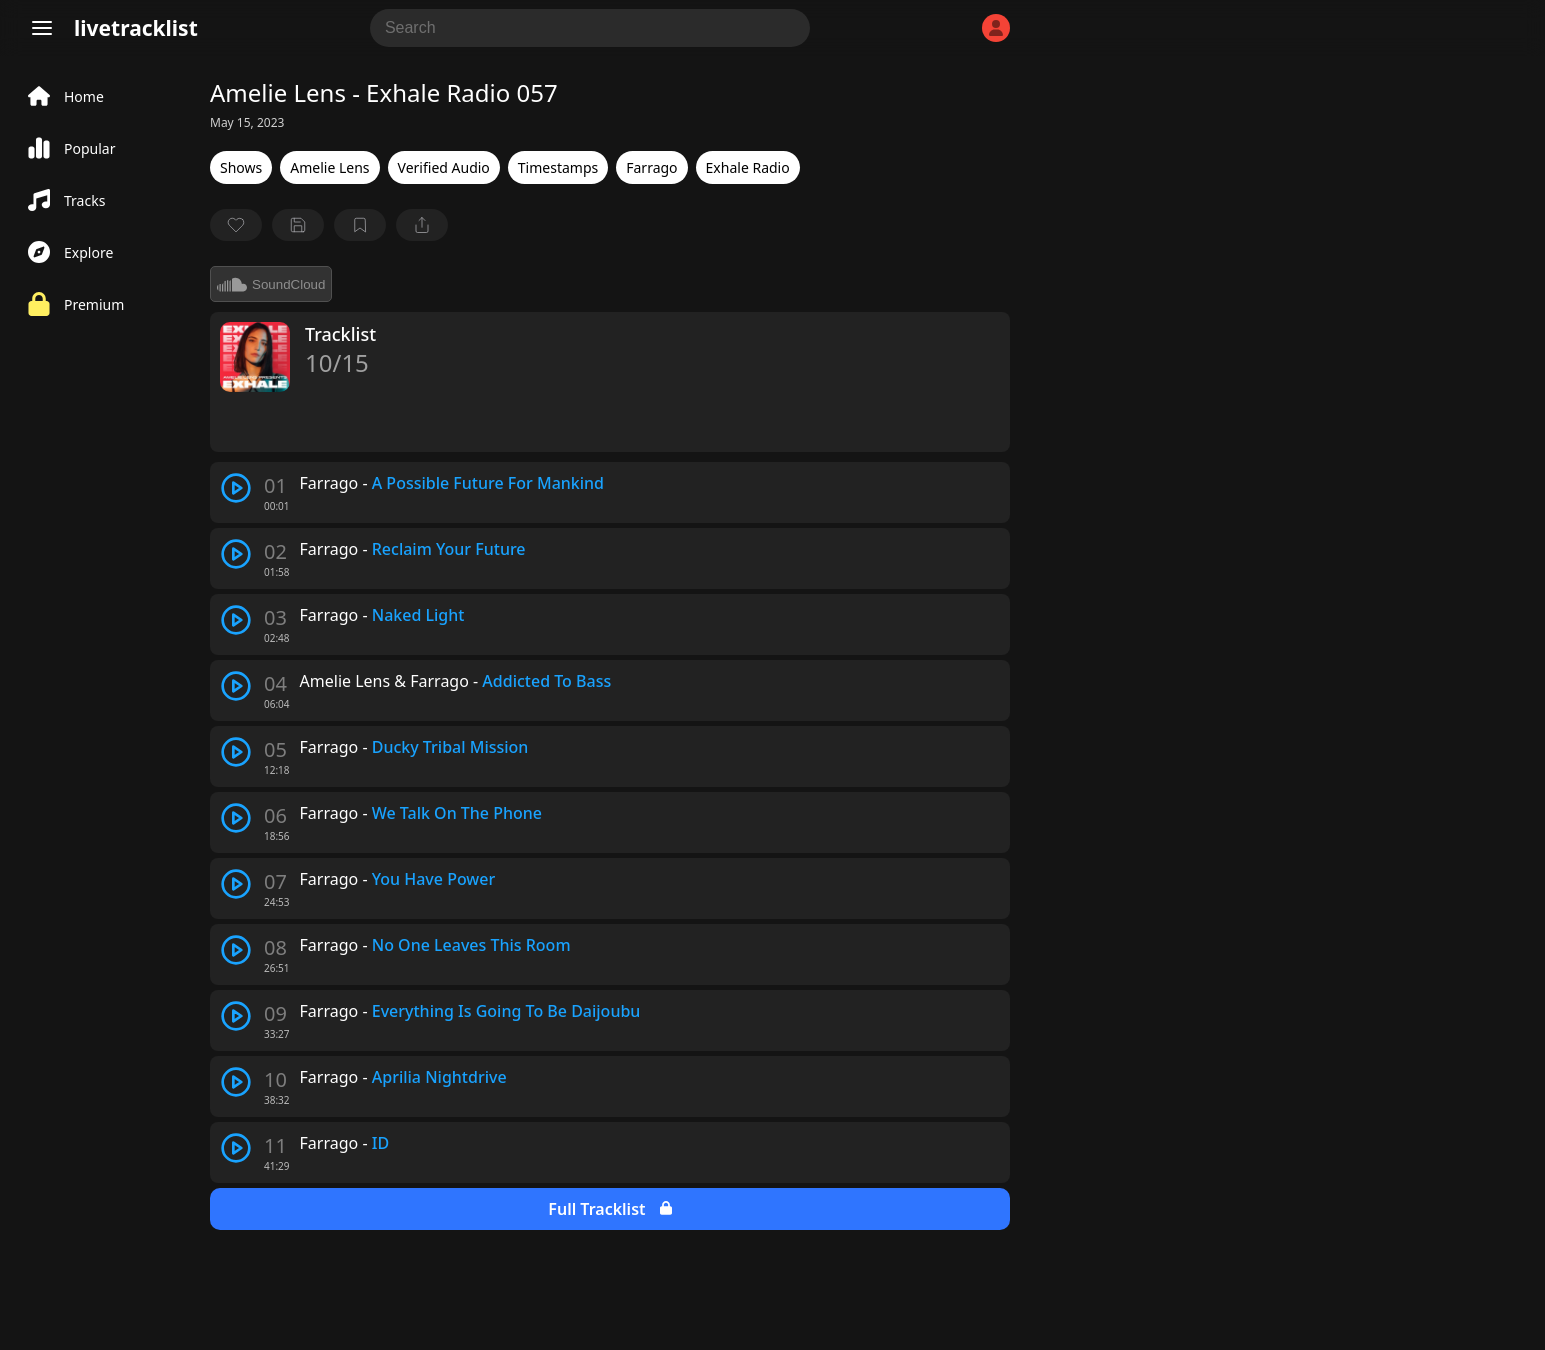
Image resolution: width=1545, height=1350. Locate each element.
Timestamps (558, 167)
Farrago (651, 167)
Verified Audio (444, 167)
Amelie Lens (329, 167)
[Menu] (42, 28)
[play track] (236, 488)
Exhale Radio (748, 167)
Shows (241, 167)
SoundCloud (271, 284)
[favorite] (236, 225)
